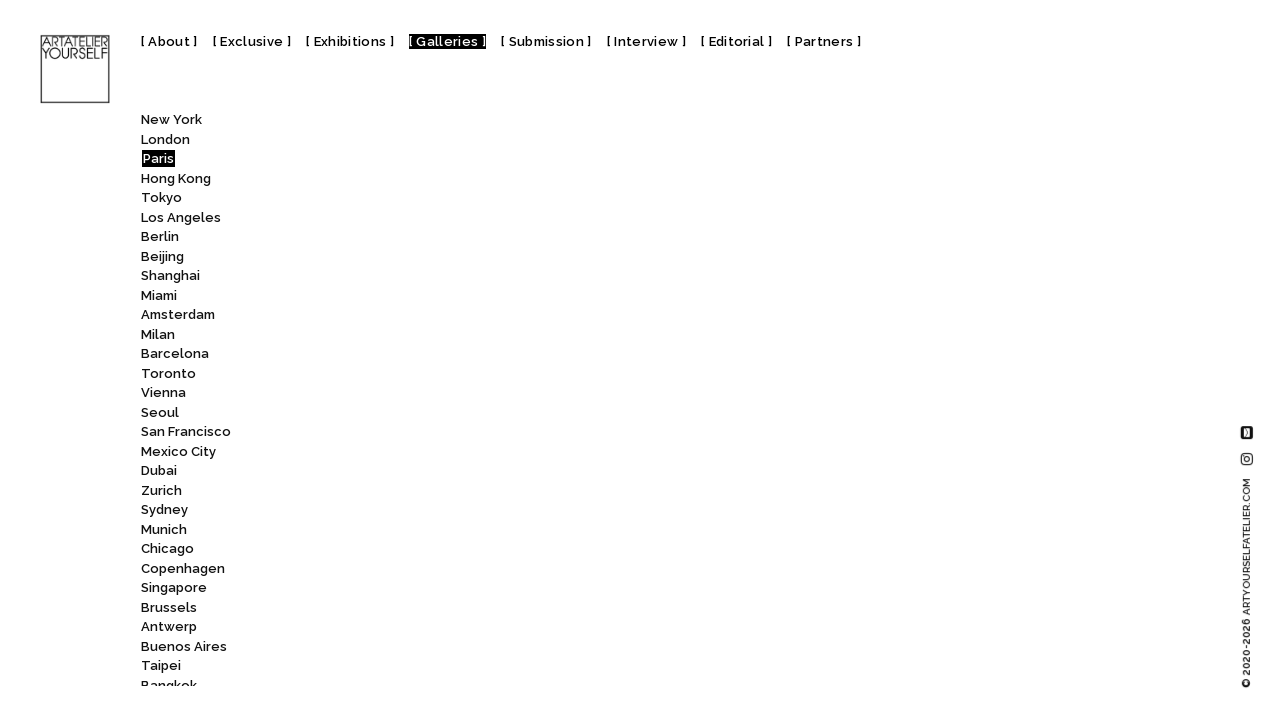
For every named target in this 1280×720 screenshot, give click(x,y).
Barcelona (175, 353)
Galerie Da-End (370, 297)
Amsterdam (178, 314)
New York (171, 119)
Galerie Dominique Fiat (388, 492)
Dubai (159, 470)
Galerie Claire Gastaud (387, 161)
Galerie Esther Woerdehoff (404, 687)
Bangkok (169, 685)
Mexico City (178, 451)
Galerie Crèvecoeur (386, 258)
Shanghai (170, 275)
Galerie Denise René (388, 375)
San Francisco (186, 431)
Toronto (168, 373)
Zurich (161, 490)
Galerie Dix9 (358, 453)
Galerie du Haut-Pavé (391, 531)
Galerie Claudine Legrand (403, 200)
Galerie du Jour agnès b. (400, 551)
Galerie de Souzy (371, 356)
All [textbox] (309, 124)
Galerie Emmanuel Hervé (398, 629)
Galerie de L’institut (382, 336)
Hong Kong (176, 178)
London (165, 139)
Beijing (162, 256)
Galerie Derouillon (381, 395)
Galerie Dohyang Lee (387, 473)
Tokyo (161, 197)
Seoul (160, 412)
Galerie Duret (366, 590)
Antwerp (169, 626)
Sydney (164, 509)
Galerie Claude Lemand (395, 180)
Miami (159, 295)
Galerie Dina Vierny (381, 434)
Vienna (163, 392)
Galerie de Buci (372, 317)
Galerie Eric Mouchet (389, 668)
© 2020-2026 (1246, 583)
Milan (158, 334)
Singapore (174, 587)
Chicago (167, 548)
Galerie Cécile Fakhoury (392, 278)
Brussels (169, 607)
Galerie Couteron (376, 239)
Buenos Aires (184, 646)
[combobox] (385, 124)
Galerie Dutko (365, 609)
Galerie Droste (363, 512)
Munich (164, 529)
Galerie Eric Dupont (384, 648)
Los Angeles (181, 217)
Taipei (161, 665)
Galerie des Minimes (384, 414)
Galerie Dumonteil (373, 570)
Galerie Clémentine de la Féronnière (440, 219)
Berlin (160, 236)
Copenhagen (183, 568)
